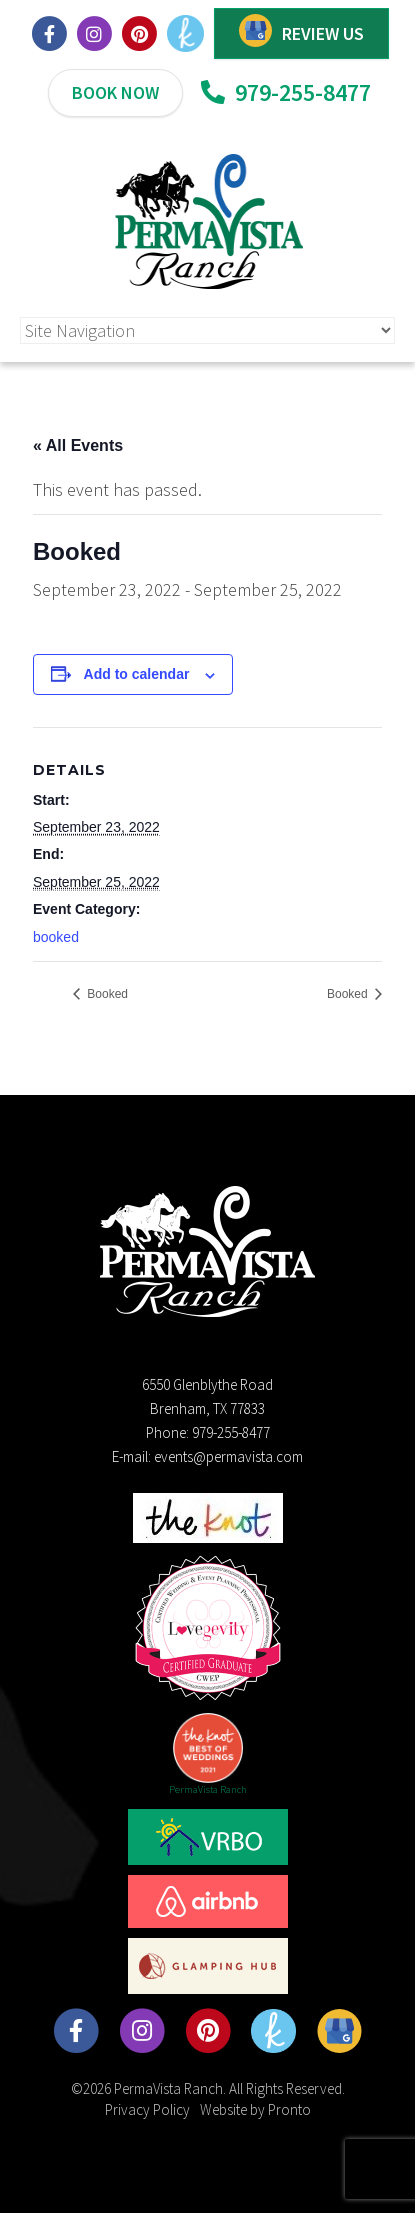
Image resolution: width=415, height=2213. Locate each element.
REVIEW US (323, 33)
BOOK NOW (115, 92)
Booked (106, 994)
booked (56, 937)
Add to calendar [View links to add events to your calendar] (137, 674)
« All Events (78, 445)
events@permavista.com (228, 1456)
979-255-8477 (286, 92)
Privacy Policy (147, 2109)
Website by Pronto (255, 2109)
